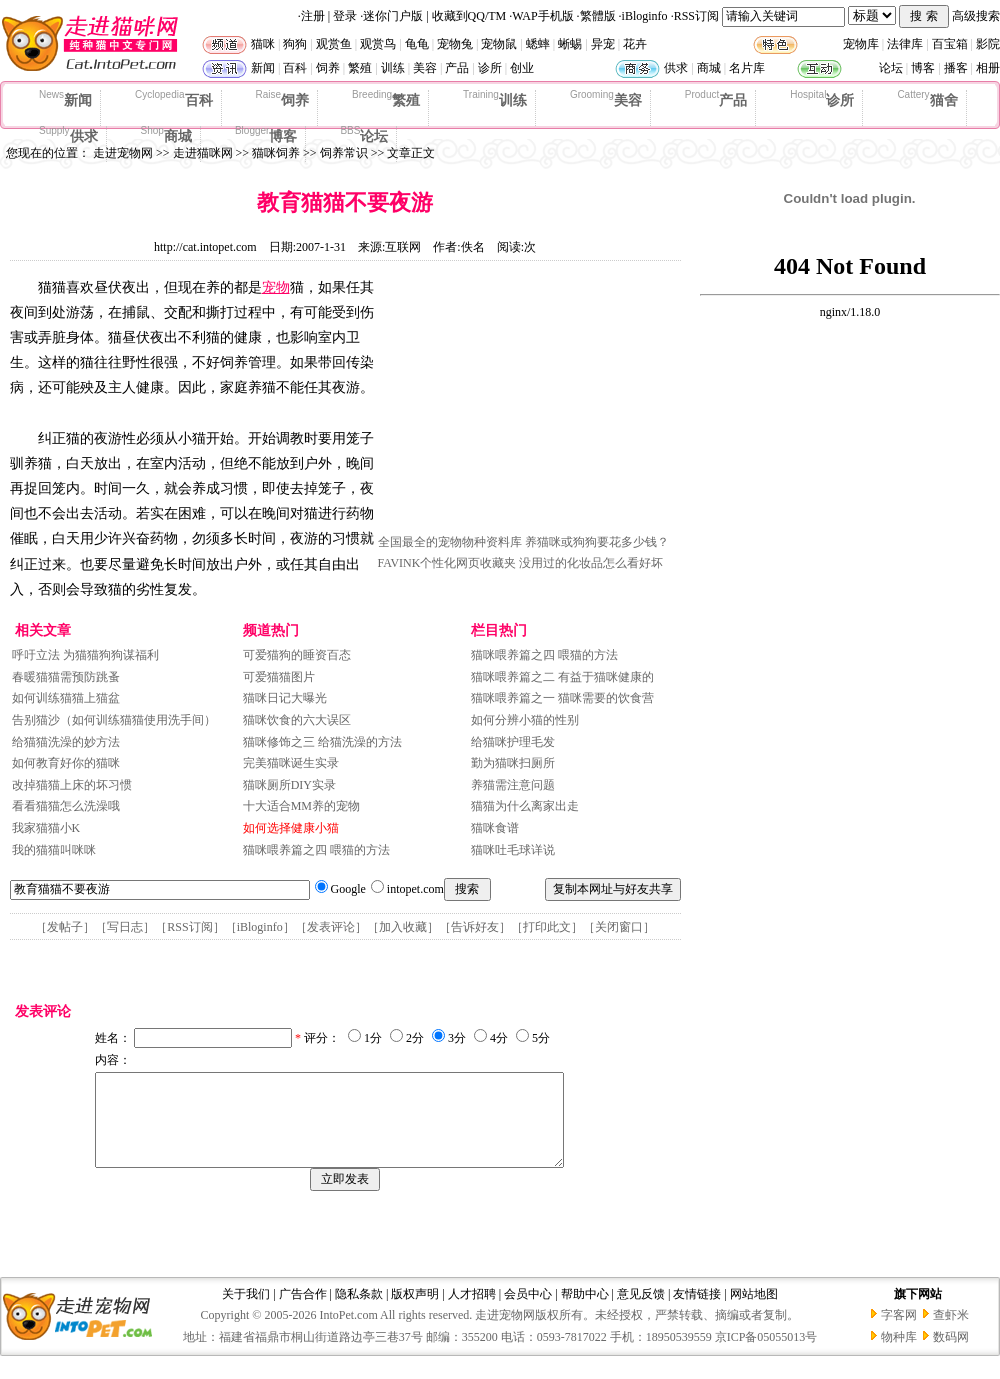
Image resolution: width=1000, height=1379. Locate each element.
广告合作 (303, 1312)
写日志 (125, 927)
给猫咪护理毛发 (513, 742)
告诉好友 (475, 927)
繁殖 (360, 68)
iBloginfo (645, 16)
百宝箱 (950, 44)
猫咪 (263, 44)
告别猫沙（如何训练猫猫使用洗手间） (114, 720)
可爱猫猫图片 (279, 677)
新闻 (263, 68)
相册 (988, 68)
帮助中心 (585, 1312)
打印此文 (547, 927)
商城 (709, 68)
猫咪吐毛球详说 (513, 850)
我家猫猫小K (46, 828)
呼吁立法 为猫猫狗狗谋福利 (85, 655)
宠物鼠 (499, 44)
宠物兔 (455, 44)
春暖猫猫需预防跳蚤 (66, 677)
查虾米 (951, 1333)
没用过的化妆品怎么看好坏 (591, 563)
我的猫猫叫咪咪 (54, 850)
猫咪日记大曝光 (285, 698)
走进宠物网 (123, 153)
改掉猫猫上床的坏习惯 (72, 785)
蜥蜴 (570, 44)
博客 (923, 68)
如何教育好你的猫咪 (66, 763)
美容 (425, 68)
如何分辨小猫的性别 (525, 720)
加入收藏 (403, 927)
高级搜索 (976, 16)
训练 (393, 68)
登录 (345, 16)
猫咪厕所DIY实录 (289, 785)
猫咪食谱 (495, 828)
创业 (522, 68)
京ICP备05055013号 (766, 1355)
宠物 (276, 287)
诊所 (490, 68)
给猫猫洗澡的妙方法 (66, 742)
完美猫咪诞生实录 (291, 763)
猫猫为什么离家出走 (525, 806)
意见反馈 (641, 1312)
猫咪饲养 (276, 153)
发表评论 (331, 927)
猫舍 (927, 99)
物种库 (899, 1355)
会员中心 (528, 1312)
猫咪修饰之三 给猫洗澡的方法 (322, 742)
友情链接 (697, 1312)
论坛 (891, 68)
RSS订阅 (696, 16)
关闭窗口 (619, 927)
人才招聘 (472, 1312)
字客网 (899, 1333)
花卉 (635, 44)
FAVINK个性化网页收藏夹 (447, 563)
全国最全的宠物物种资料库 (450, 542)
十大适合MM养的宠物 (301, 806)
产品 (457, 68)
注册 (313, 16)
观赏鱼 (334, 44)
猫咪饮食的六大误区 (297, 720)
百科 (295, 68)
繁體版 (598, 16)
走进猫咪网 (203, 153)
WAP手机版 (542, 16)
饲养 (328, 68)
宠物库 (861, 44)
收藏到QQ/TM (469, 16)
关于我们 (246, 1312)
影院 (988, 44)
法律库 (905, 44)
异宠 (603, 44)
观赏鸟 (378, 44)
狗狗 (295, 44)
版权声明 (415, 1312)
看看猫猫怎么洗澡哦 (66, 806)
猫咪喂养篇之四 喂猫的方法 (316, 850)
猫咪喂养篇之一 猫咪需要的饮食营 (562, 698)
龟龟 (417, 44)
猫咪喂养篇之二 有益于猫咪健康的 (562, 677)
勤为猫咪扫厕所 (513, 763)
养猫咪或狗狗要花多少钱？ (597, 542)
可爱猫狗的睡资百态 (297, 655)
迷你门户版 (393, 16)
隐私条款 (359, 1312)
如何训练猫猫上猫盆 (66, 698)
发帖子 (65, 927)
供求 (676, 68)
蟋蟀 (538, 44)
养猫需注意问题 (513, 785)
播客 (956, 68)
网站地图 (754, 1312)
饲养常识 (344, 153)
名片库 (747, 68)
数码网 (951, 1355)
